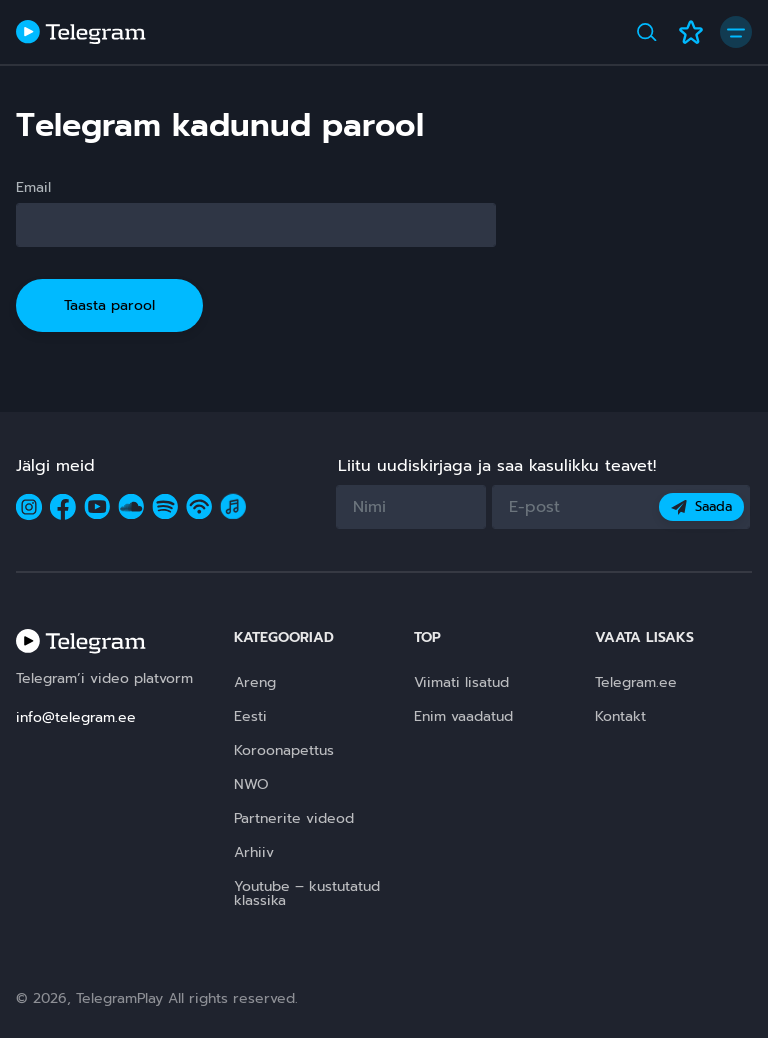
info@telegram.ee (76, 717)
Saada (701, 506)
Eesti (250, 716)
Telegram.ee (636, 682)
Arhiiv (254, 852)
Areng (255, 682)
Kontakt (620, 716)
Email (33, 188)
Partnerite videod (294, 818)
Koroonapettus (284, 750)
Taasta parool (109, 305)
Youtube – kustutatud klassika (307, 893)
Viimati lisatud (461, 682)
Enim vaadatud (463, 716)
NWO (251, 784)
